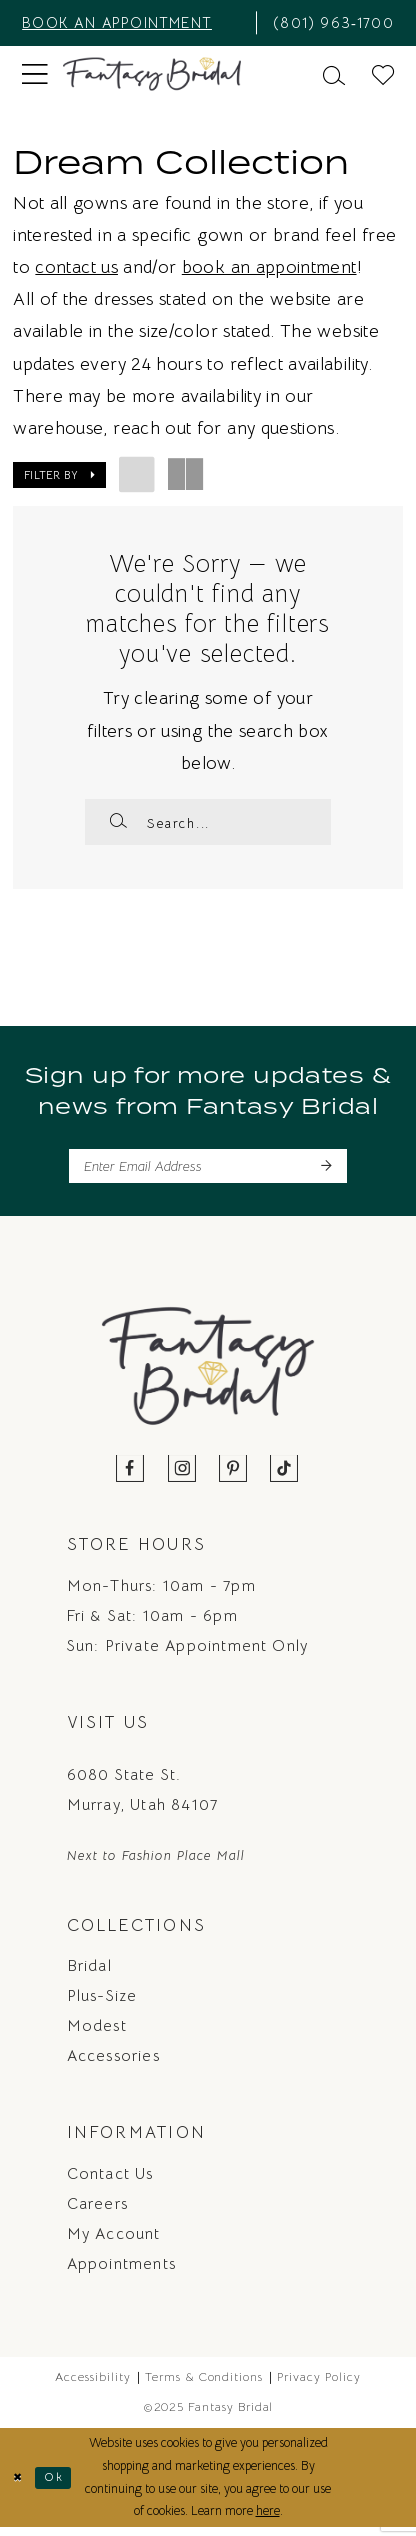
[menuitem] (132, 23)
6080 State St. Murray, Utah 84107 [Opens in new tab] (143, 1798)
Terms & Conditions (204, 2385)
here (268, 2519)
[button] (35, 74)
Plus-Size (102, 2004)
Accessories (113, 2064)
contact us (76, 267)
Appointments (121, 2272)
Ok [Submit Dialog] (58, 2486)
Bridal (89, 1974)
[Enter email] (207, 1172)
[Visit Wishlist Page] (383, 73)
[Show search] (334, 73)
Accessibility (92, 2385)
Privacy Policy (318, 2385)
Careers (97, 2212)
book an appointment (269, 267)
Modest (97, 2034)
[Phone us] (331, 23)
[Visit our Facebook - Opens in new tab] (130, 1478)
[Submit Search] (118, 822)
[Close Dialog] (19, 2485)
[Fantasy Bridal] (152, 74)
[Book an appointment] (132, 23)
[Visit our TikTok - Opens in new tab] (284, 1478)
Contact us (110, 2182)
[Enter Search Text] (207, 822)
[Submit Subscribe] (325, 1172)
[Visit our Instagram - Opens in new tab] (182, 1478)
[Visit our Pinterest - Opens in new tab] (233, 1478)
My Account (114, 2242)
